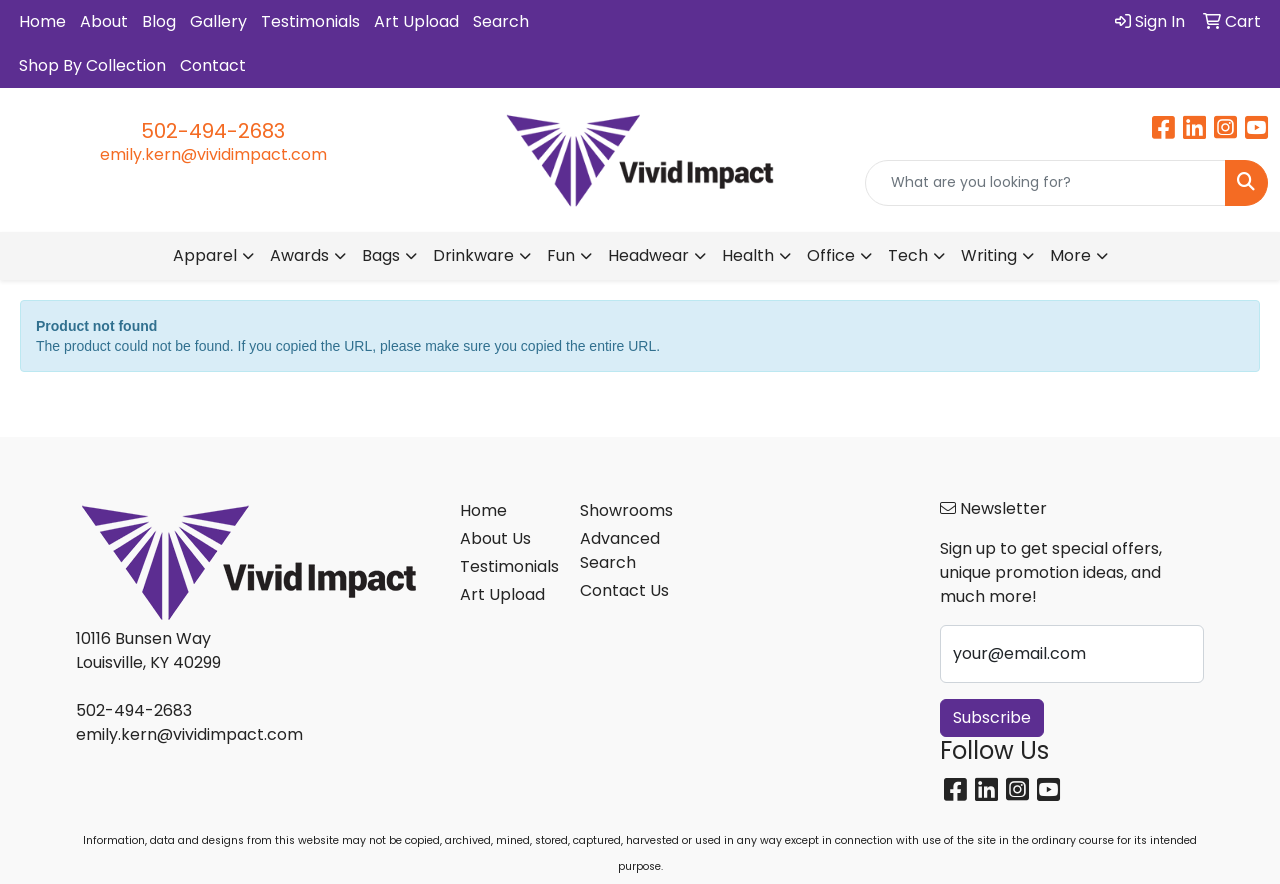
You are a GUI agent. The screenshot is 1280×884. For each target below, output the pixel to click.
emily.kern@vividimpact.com (213, 154)
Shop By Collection (92, 65)
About (104, 21)
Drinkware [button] (473, 255)
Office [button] (831, 255)
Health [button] (748, 255)
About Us (495, 538)
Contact (213, 65)
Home (42, 21)
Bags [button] (381, 255)
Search (501, 21)
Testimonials (310, 21)
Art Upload (416, 21)
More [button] (1070, 255)
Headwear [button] (648, 255)
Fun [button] (561, 255)
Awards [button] (299, 255)
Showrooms (626, 510)
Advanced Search (620, 550)
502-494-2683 (213, 131)
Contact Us (624, 590)
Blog (159, 21)
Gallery (218, 21)
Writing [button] (989, 255)
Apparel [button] (205, 255)
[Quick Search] (1045, 183)
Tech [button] (908, 255)
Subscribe (992, 717)
